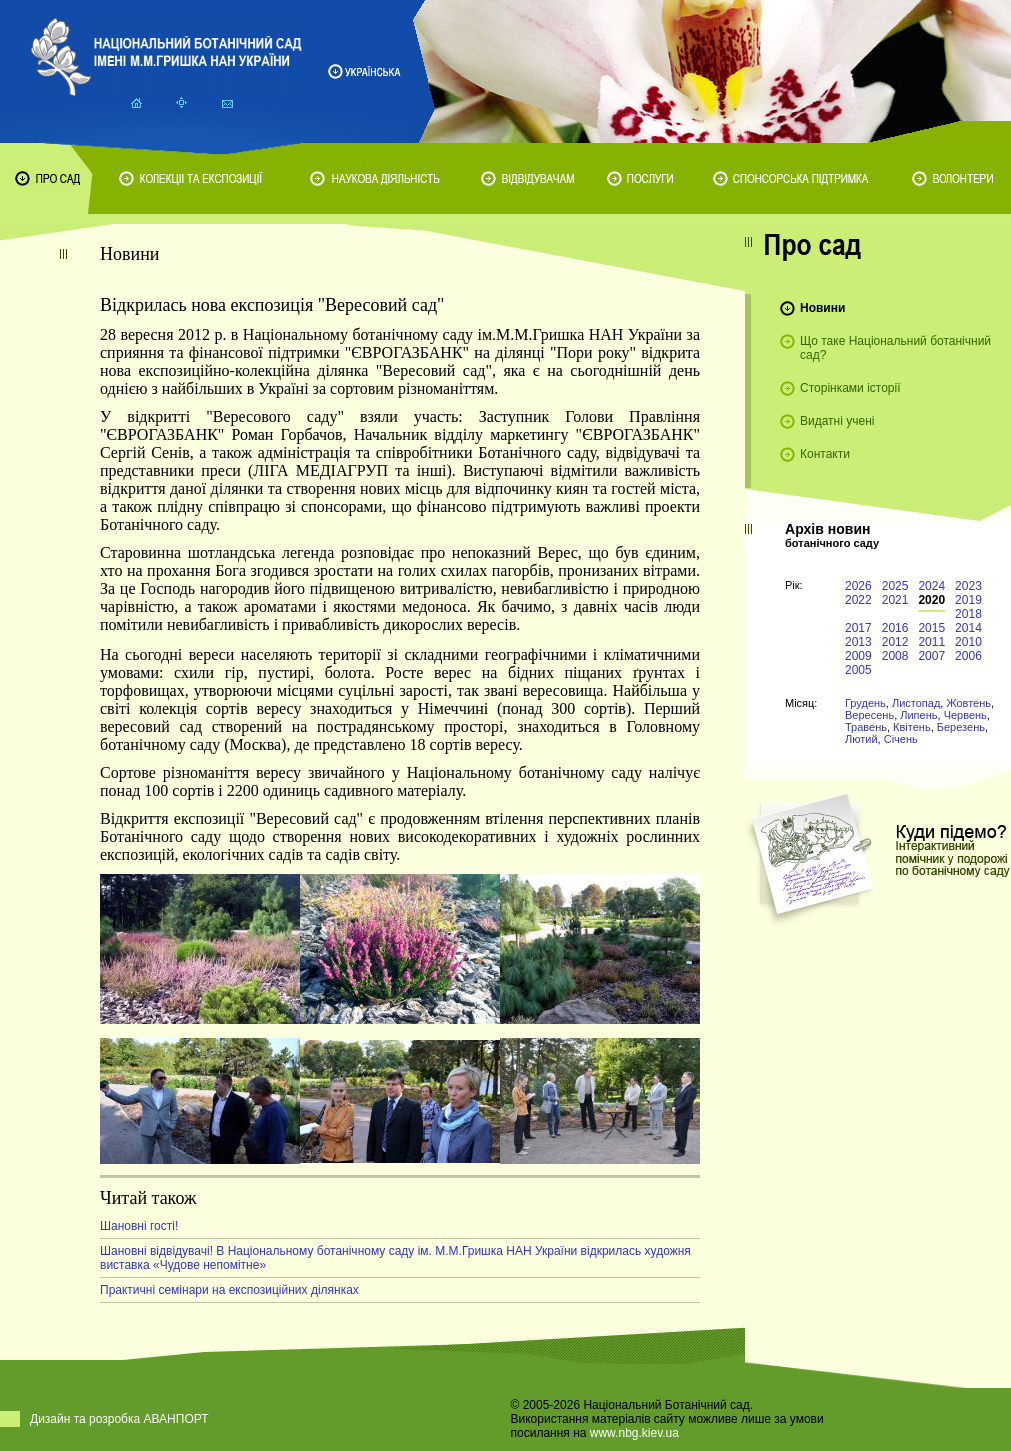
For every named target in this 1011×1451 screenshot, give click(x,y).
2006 (968, 656)
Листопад (916, 703)
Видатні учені (837, 421)
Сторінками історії (850, 388)
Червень (965, 715)
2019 (968, 600)
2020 (931, 600)
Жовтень (968, 703)
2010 (968, 642)
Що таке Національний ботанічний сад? (895, 348)
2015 (931, 628)
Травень (866, 727)
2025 (895, 586)
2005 (858, 670)
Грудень (865, 703)
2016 (895, 628)
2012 (895, 642)
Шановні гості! (139, 1226)
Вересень (869, 715)
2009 (858, 656)
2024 (931, 586)
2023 (968, 586)
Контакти (825, 454)
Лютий (861, 739)
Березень (961, 727)
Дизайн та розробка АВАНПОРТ (119, 1419)
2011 (931, 642)
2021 (895, 600)
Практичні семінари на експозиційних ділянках (229, 1290)
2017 (858, 628)
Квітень (912, 727)
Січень (901, 739)
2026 (858, 586)
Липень (918, 715)
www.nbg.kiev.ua (634, 1433)
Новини (822, 308)
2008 (895, 656)
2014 (968, 628)
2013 (858, 642)
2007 (931, 656)
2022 (858, 600)
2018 (968, 614)
